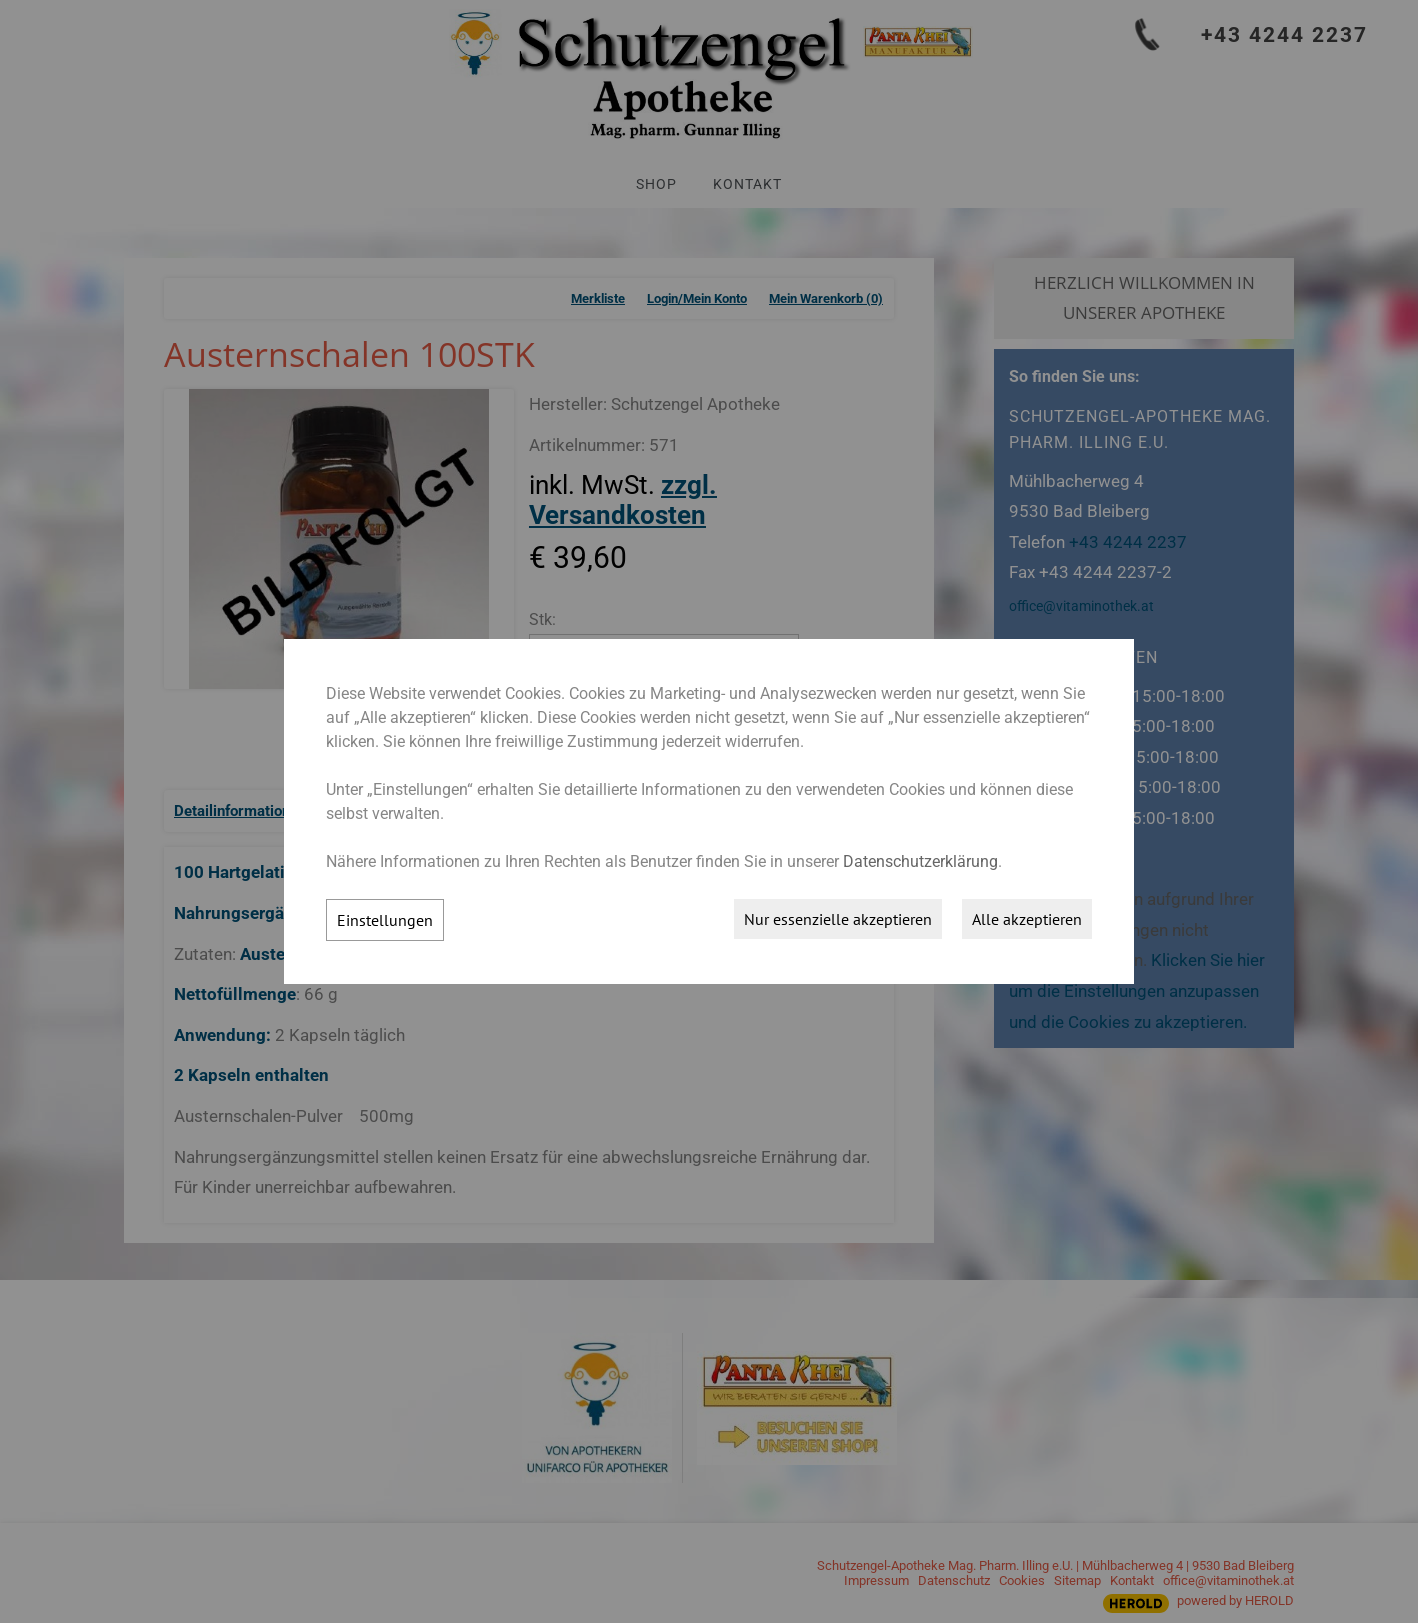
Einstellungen (385, 920)
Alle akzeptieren (1027, 919)
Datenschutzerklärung (920, 861)
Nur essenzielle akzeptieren (838, 919)
